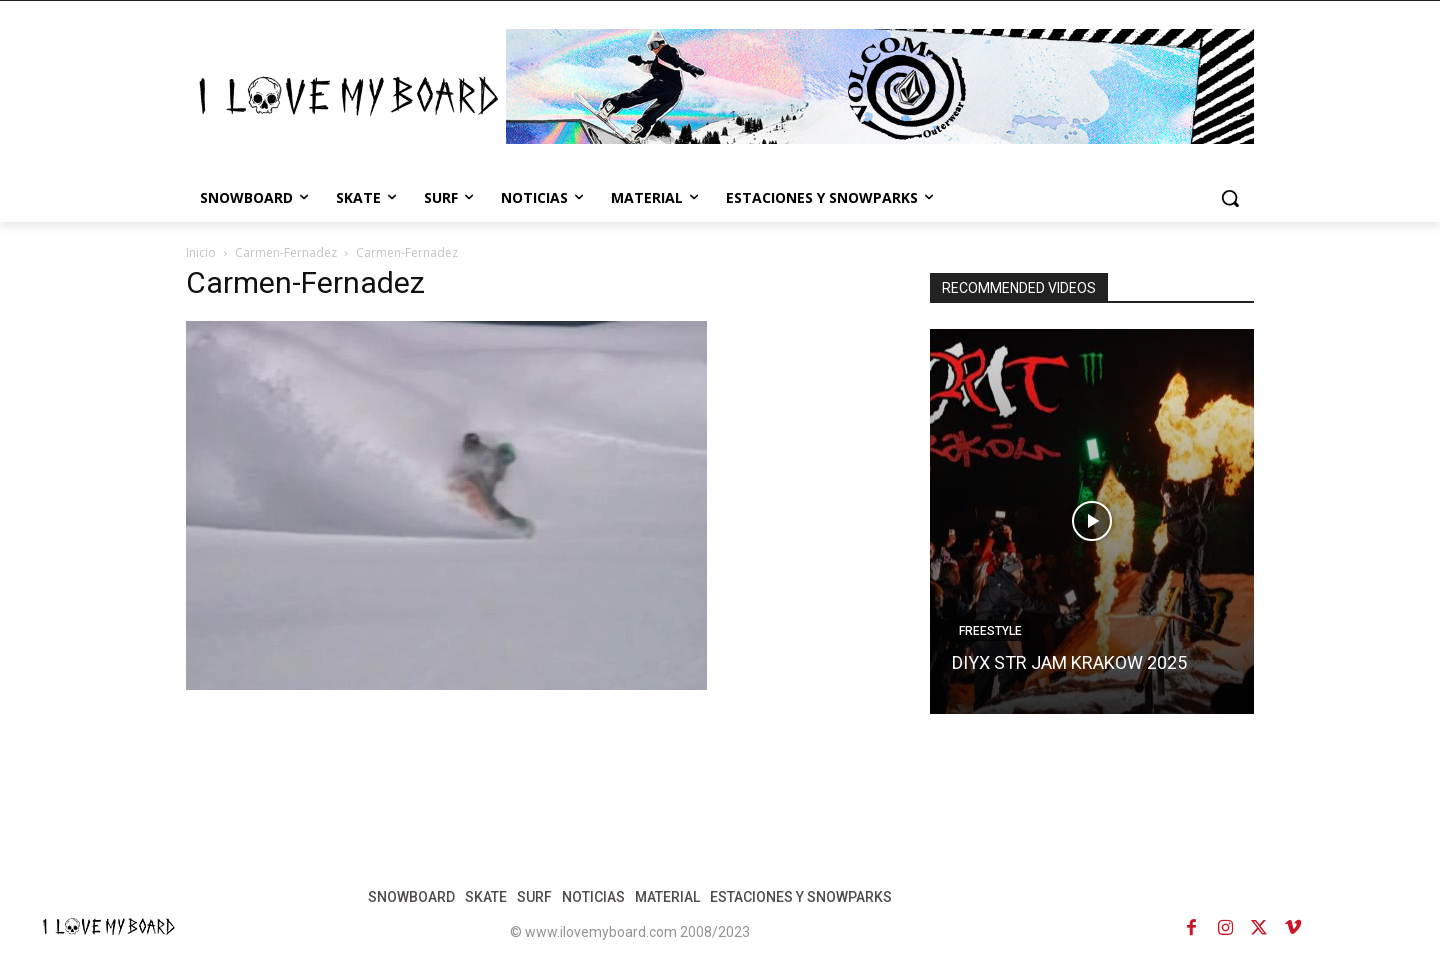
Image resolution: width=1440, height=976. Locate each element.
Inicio (201, 252)
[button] (1230, 198)
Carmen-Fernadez (286, 252)
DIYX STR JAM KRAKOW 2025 (1069, 662)
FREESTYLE (990, 631)
